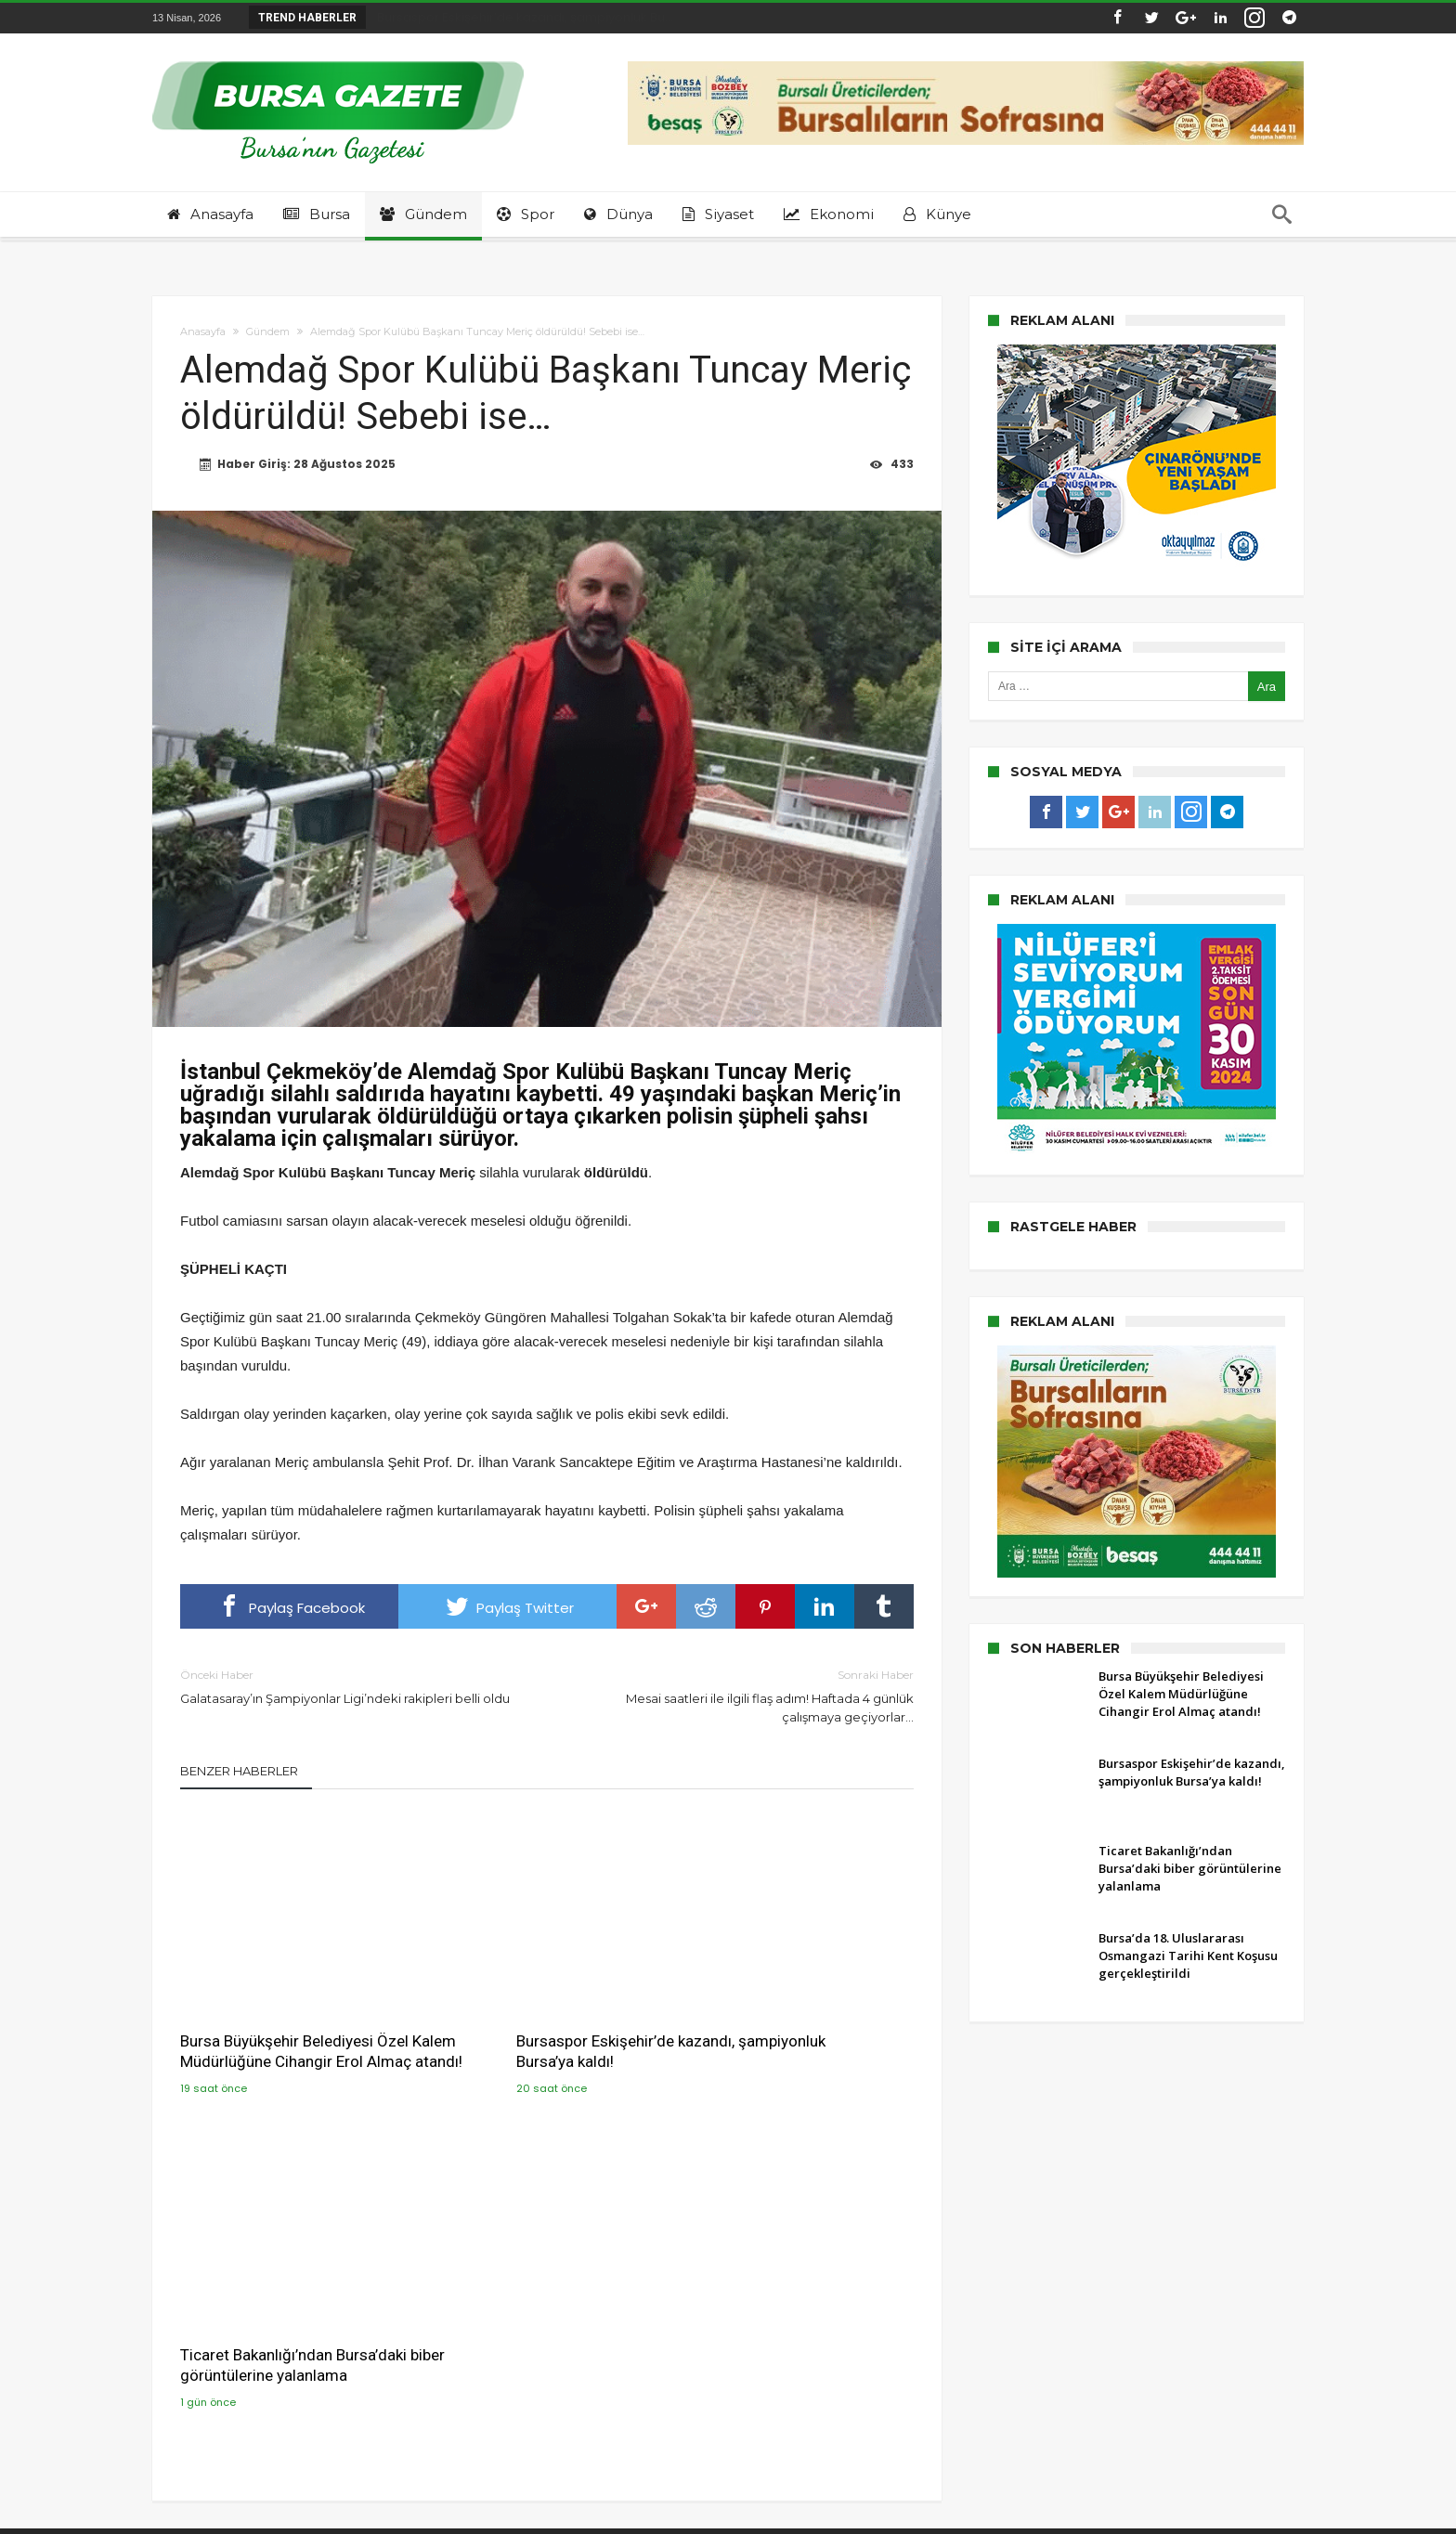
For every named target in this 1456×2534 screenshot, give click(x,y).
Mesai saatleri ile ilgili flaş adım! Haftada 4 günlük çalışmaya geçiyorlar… (744, 1695)
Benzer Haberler (239, 1770)
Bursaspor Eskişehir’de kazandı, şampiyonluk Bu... (521, 17)
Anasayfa (203, 331)
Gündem (268, 331)
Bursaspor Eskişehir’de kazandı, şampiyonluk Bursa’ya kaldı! (540, 2006)
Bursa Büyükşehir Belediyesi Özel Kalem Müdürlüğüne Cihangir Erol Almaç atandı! (295, 2017)
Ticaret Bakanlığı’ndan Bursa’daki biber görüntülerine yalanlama (795, 2006)
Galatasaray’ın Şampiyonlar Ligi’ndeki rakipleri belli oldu (349, 1686)
